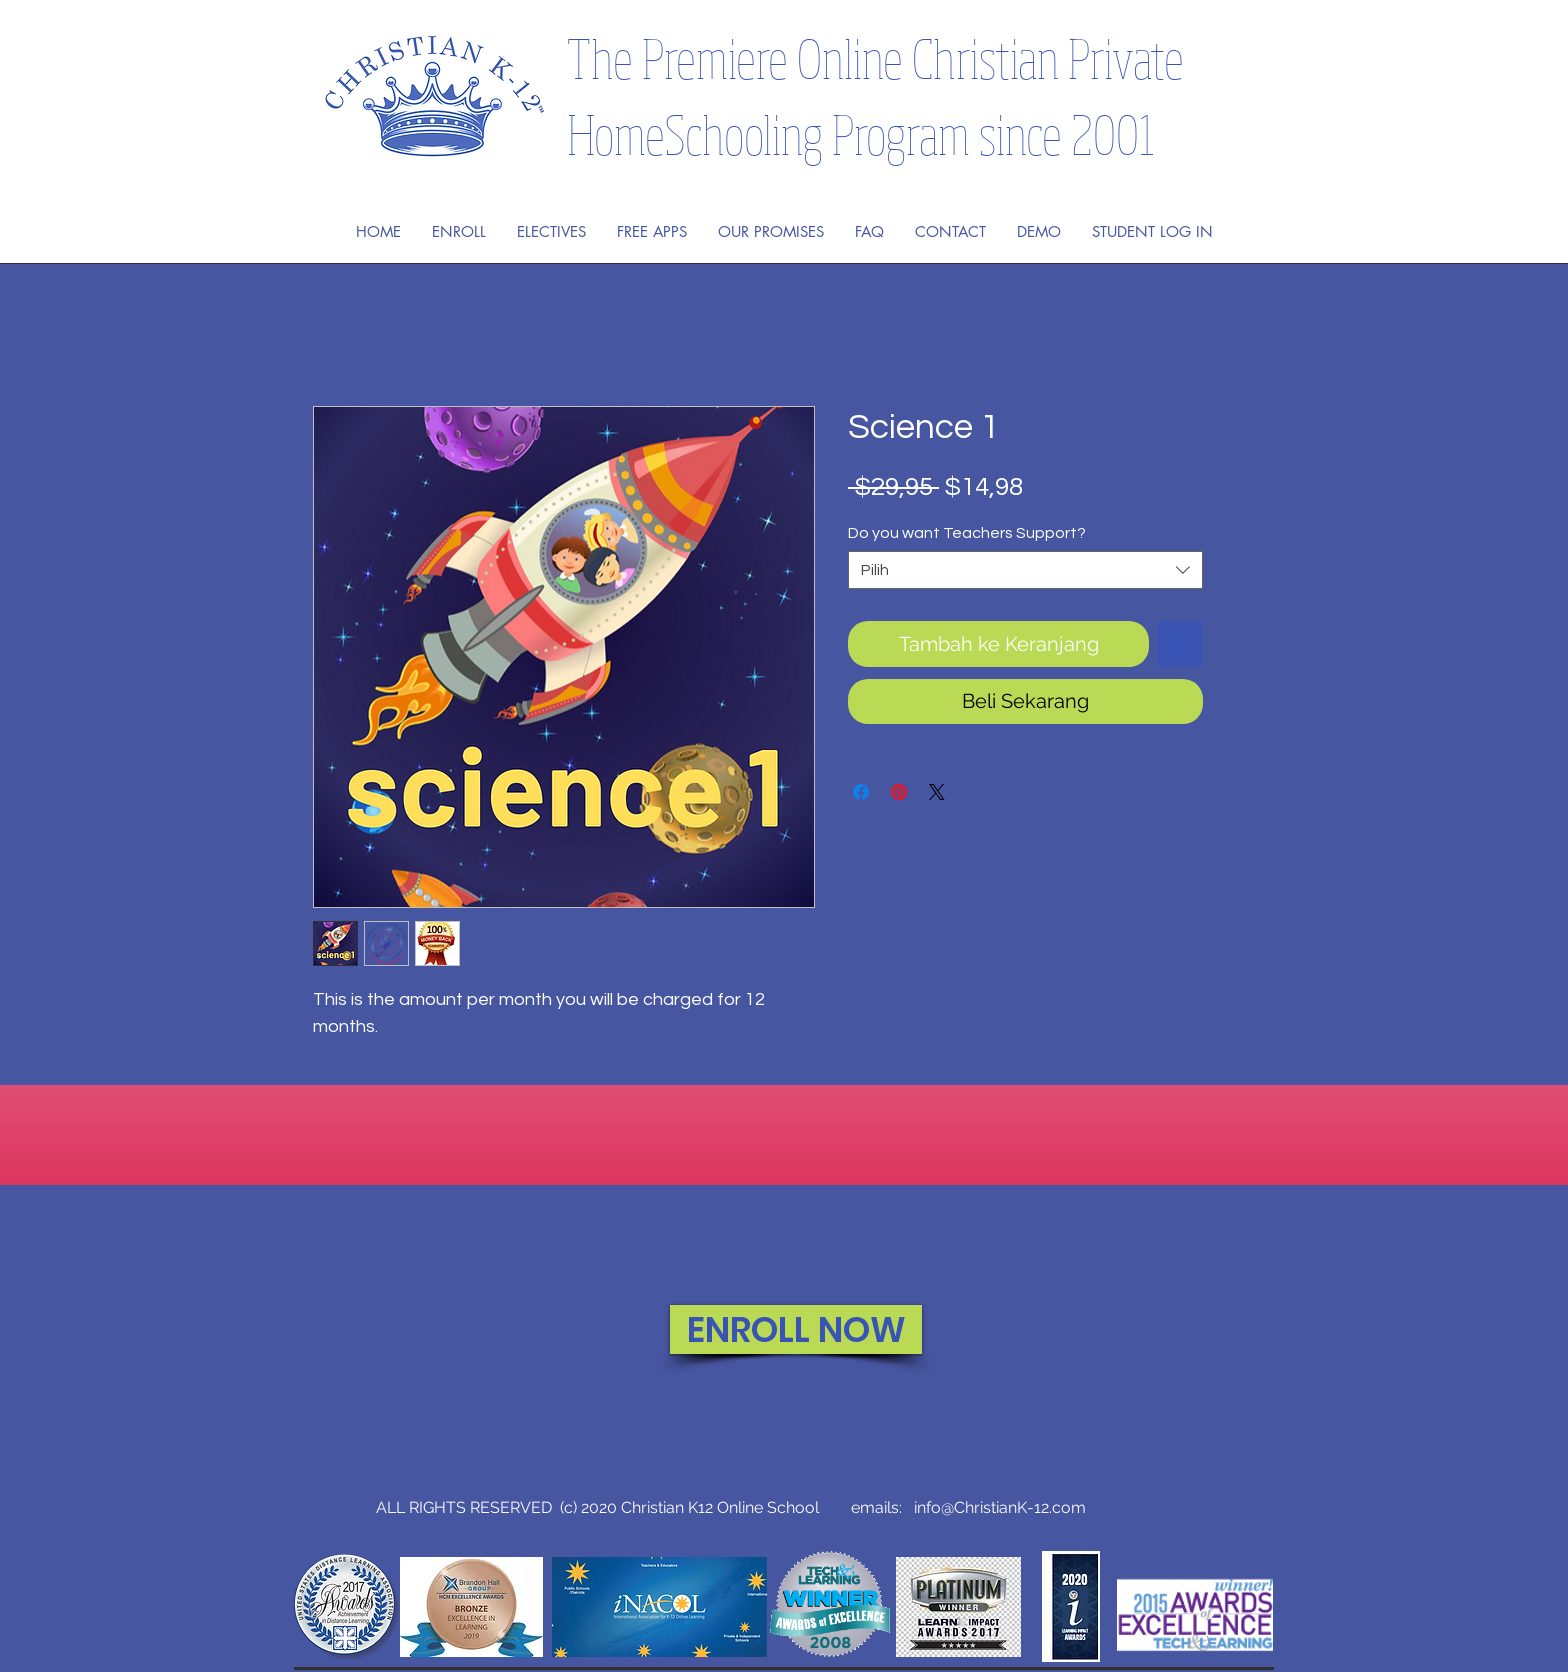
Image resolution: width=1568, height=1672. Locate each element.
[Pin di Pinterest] (899, 792)
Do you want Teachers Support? (967, 533)
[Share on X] (937, 792)
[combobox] (1025, 570)
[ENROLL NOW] (796, 1329)
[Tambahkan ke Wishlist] (1180, 644)
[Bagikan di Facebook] (861, 792)
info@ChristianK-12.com (1000, 1507)
